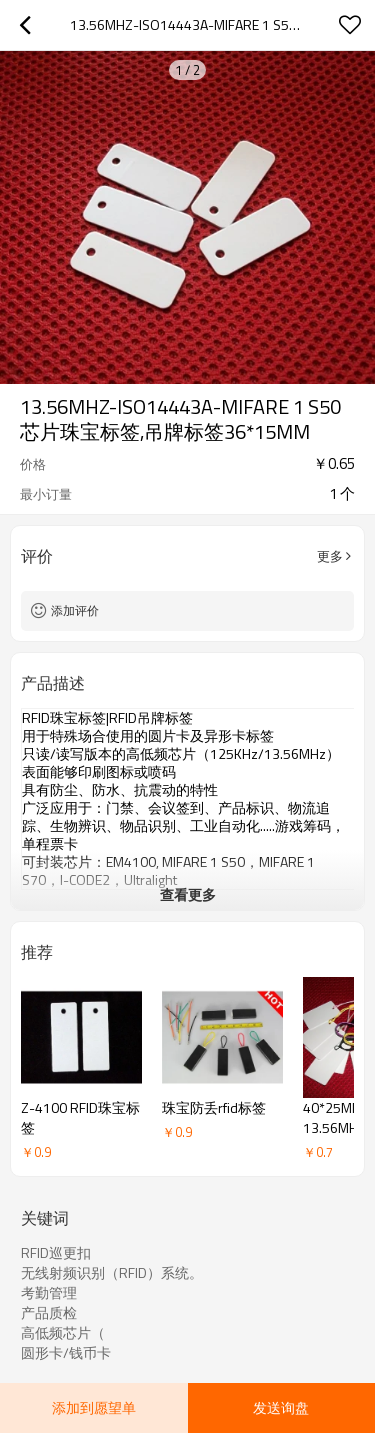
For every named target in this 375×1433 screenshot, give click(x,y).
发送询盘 (281, 1407)
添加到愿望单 (94, 1407)
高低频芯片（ (63, 1333)
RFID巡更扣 (56, 1253)
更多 (330, 556)
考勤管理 (49, 1293)
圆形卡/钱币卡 (66, 1353)
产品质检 (49, 1313)
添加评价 (75, 610)
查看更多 (188, 894)
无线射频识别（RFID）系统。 (112, 1273)
